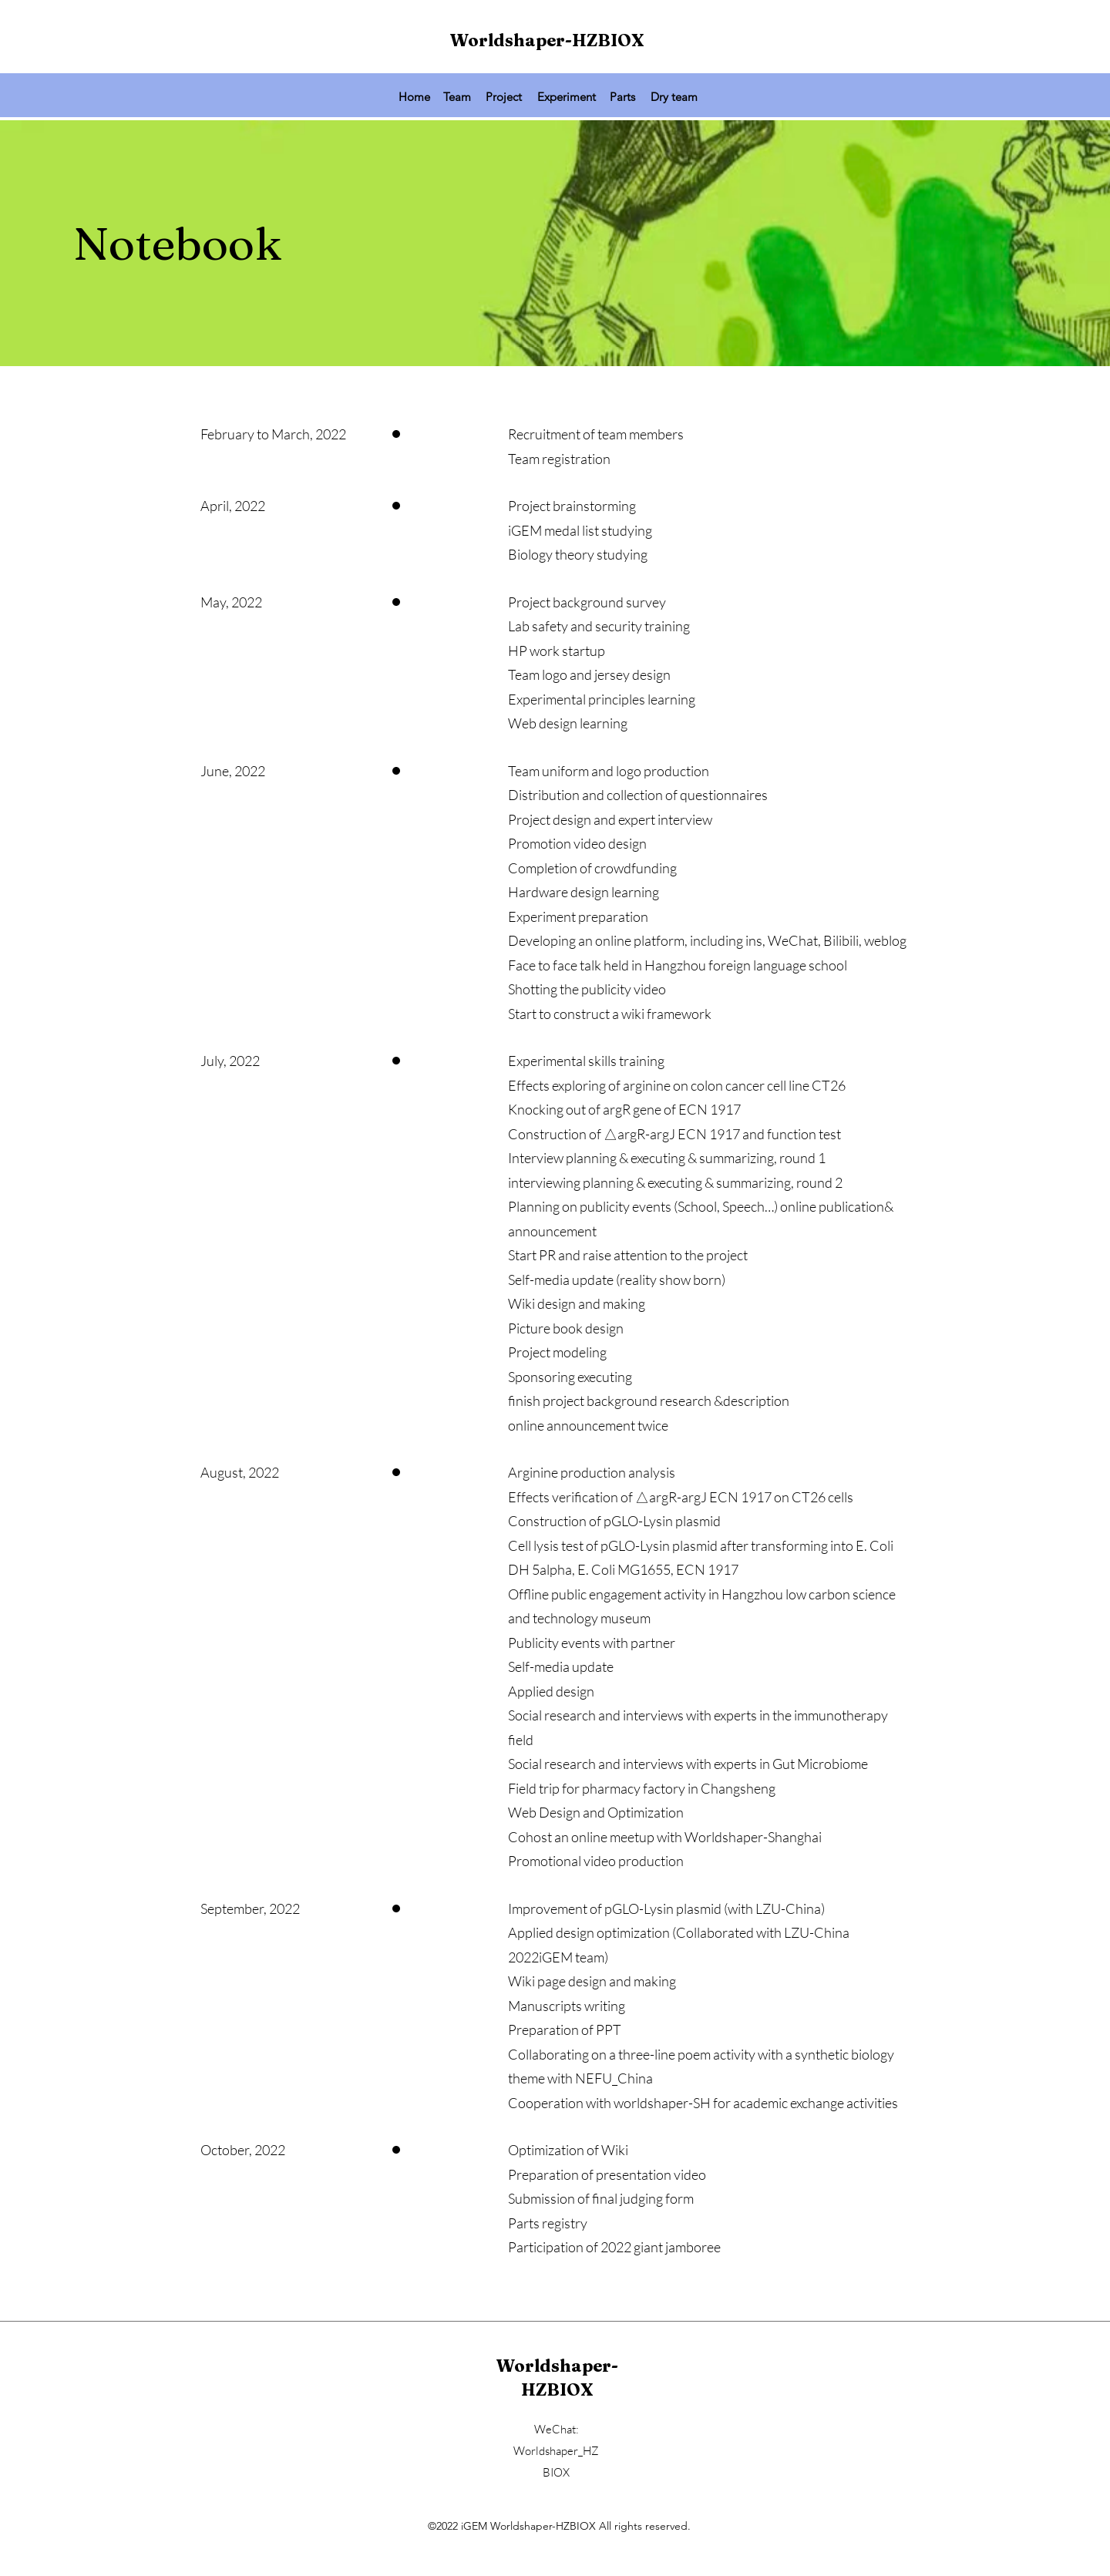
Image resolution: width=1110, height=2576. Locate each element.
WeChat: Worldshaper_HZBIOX (556, 2451)
